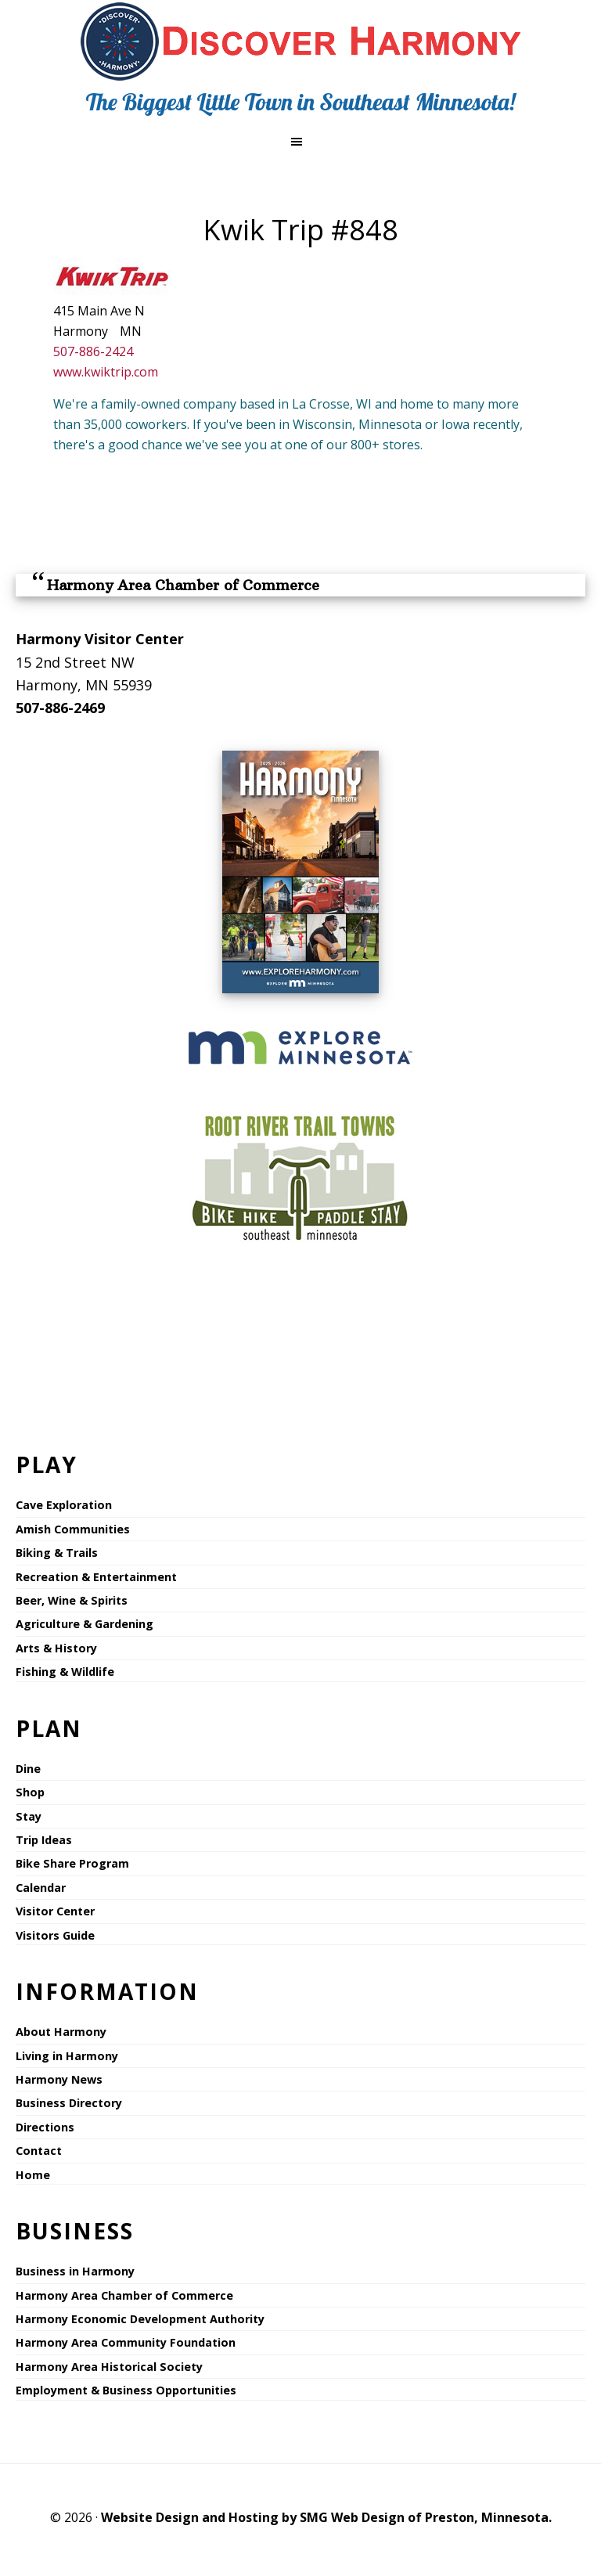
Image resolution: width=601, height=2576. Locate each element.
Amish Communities (73, 1529)
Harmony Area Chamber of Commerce (183, 585)
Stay (28, 1816)
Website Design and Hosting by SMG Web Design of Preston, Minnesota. (326, 2517)
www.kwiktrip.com (105, 371)
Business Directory (69, 2102)
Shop (30, 1792)
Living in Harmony (67, 2055)
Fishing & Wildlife (65, 1671)
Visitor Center (55, 1911)
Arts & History (56, 1648)
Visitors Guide (55, 1935)
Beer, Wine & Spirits (72, 1600)
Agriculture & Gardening (84, 1623)
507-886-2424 (93, 351)
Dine (28, 1768)
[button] (300, 141)
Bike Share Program (72, 1863)
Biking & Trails (57, 1552)
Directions (45, 2127)
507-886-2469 (60, 707)
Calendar (41, 1887)
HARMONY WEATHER (300, 1337)
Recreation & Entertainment (96, 1576)
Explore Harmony (301, 41)
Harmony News (59, 2079)
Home (33, 2174)
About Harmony (61, 2031)
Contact (39, 2150)
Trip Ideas (44, 1839)
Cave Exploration (64, 1504)
